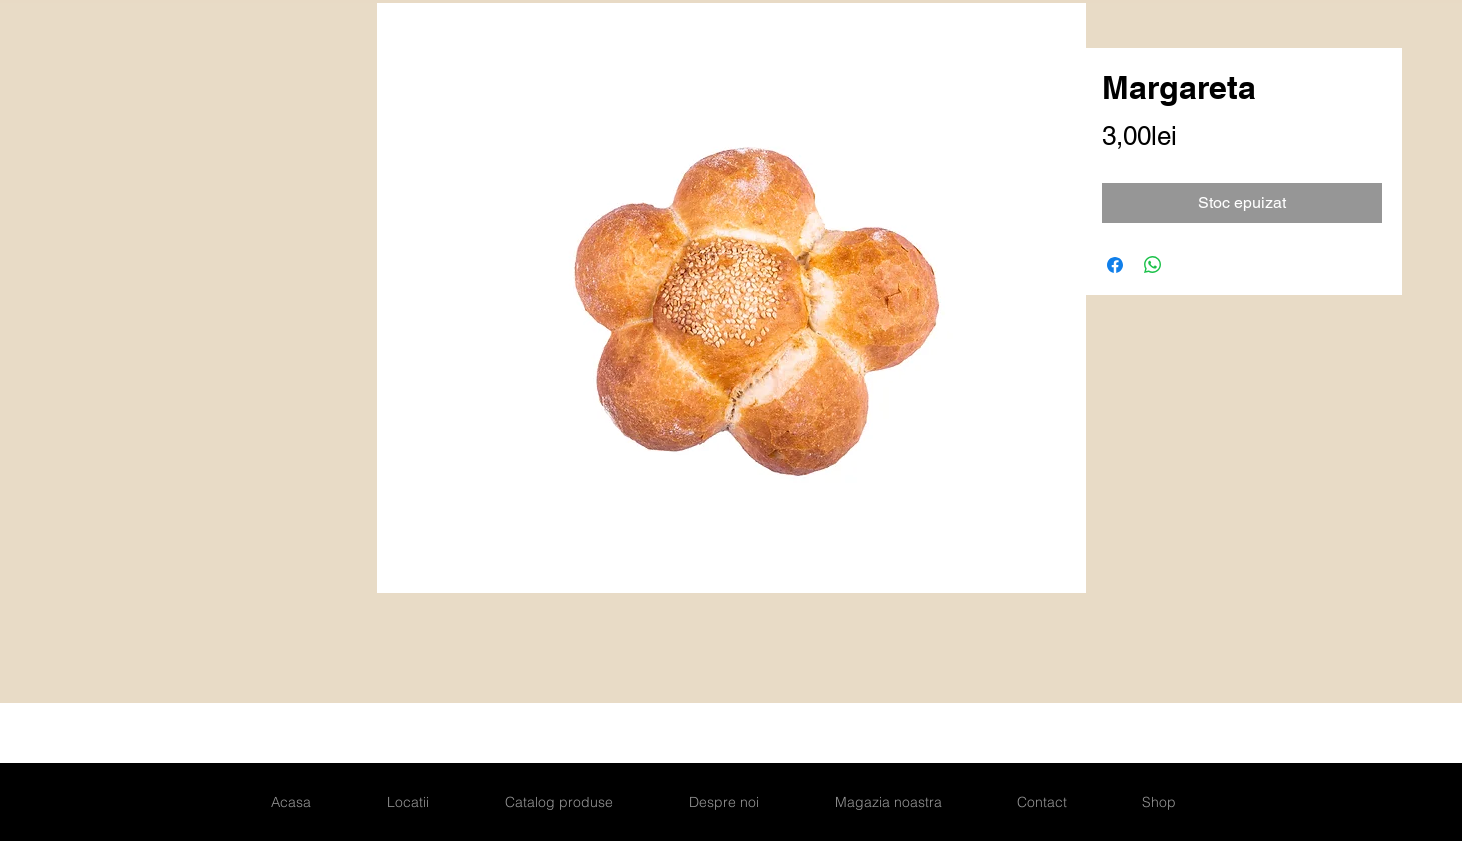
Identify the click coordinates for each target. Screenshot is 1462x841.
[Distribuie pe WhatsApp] (1153, 265)
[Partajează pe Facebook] (1115, 265)
